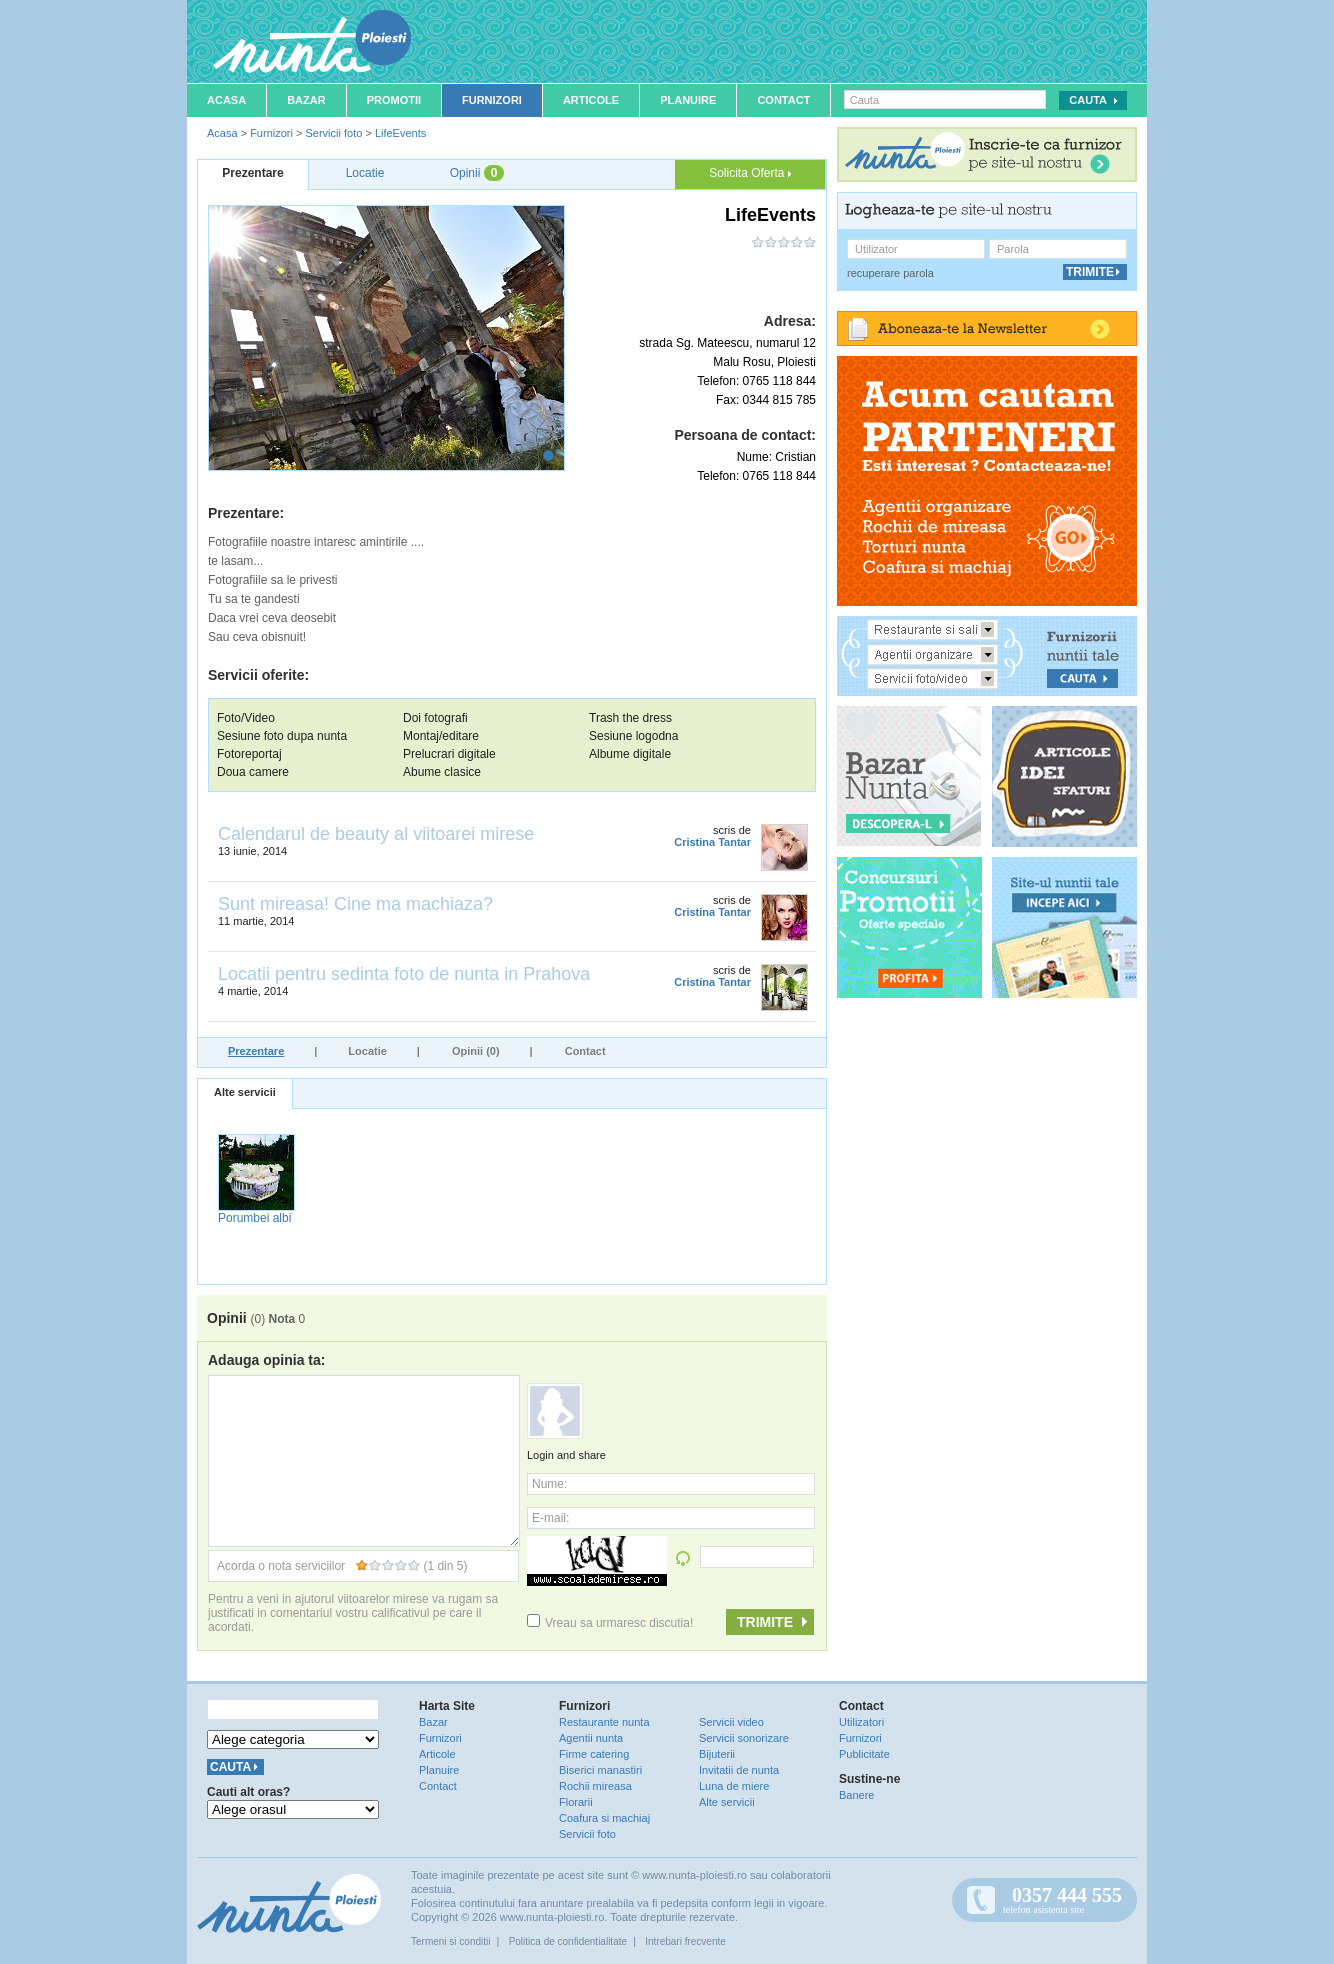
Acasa (226, 100)
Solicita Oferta (750, 173)
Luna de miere (734, 1786)
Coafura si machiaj (604, 1818)
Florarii (576, 1802)
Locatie (367, 1051)
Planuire (688, 100)
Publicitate (864, 1754)
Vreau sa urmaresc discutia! (610, 1623)
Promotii (394, 100)
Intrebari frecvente (685, 1941)
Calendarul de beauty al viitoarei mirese (376, 834)
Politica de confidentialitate (568, 1941)
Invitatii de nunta (739, 1770)
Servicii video (731, 1722)
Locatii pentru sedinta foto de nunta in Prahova (404, 974)
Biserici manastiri (600, 1770)
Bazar (306, 100)
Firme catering (594, 1754)
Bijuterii (717, 1754)
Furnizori (492, 100)
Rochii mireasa (595, 1786)
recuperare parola (890, 273)
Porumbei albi (254, 1218)
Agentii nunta (591, 1738)
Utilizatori (861, 1722)
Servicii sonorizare (744, 1738)
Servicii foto (333, 133)
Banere (856, 1795)
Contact (783, 100)
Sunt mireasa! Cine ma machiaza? (355, 904)
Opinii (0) (476, 1051)
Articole (591, 100)
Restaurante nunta (604, 1722)
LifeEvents (400, 133)
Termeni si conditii (450, 1941)
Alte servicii (245, 1092)
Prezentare (256, 1051)
